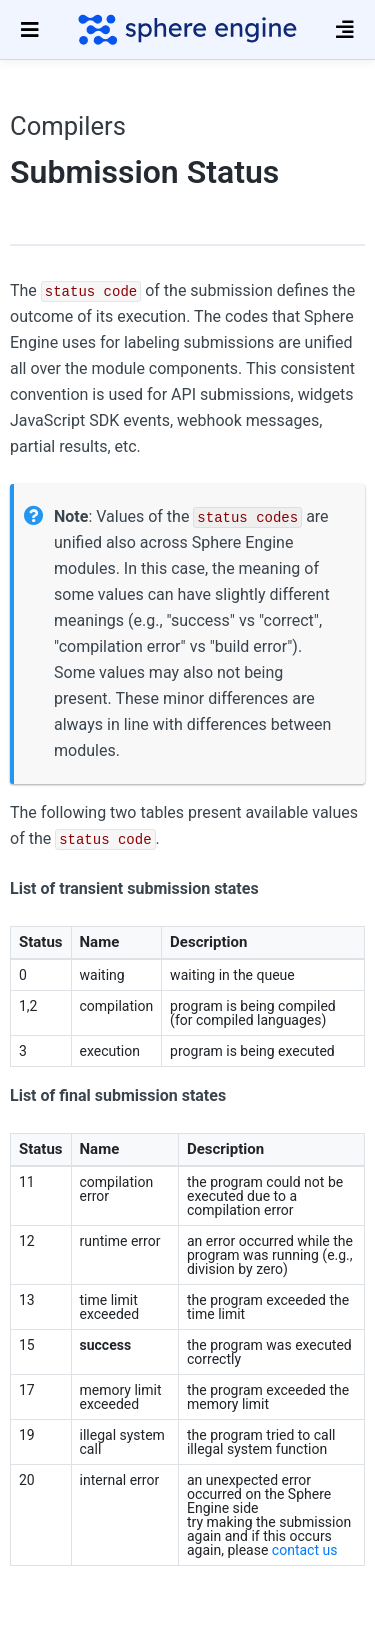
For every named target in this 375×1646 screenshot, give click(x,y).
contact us (305, 1550)
